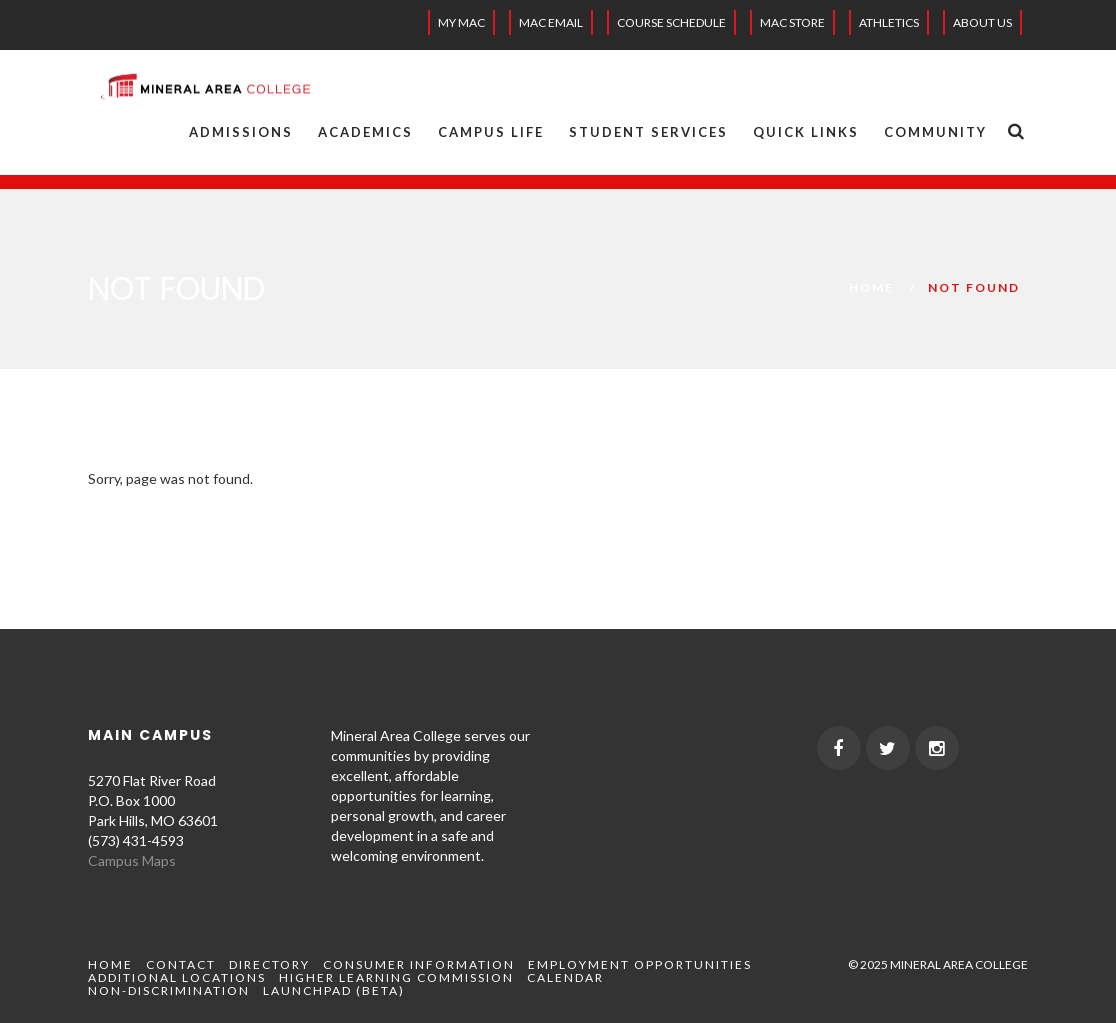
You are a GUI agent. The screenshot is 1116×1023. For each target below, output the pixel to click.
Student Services (648, 132)
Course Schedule (671, 22)
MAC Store (792, 22)
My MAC (461, 22)
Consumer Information (419, 964)
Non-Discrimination (169, 990)
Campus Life (491, 132)
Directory (269, 964)
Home (871, 287)
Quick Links (806, 132)
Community (935, 132)
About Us (982, 22)
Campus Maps (132, 860)
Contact (181, 964)
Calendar (565, 977)
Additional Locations (177, 977)
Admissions (241, 132)
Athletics (889, 22)
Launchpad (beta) (334, 990)
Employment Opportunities (640, 964)
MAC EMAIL (551, 22)
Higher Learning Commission (396, 977)
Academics (365, 132)
